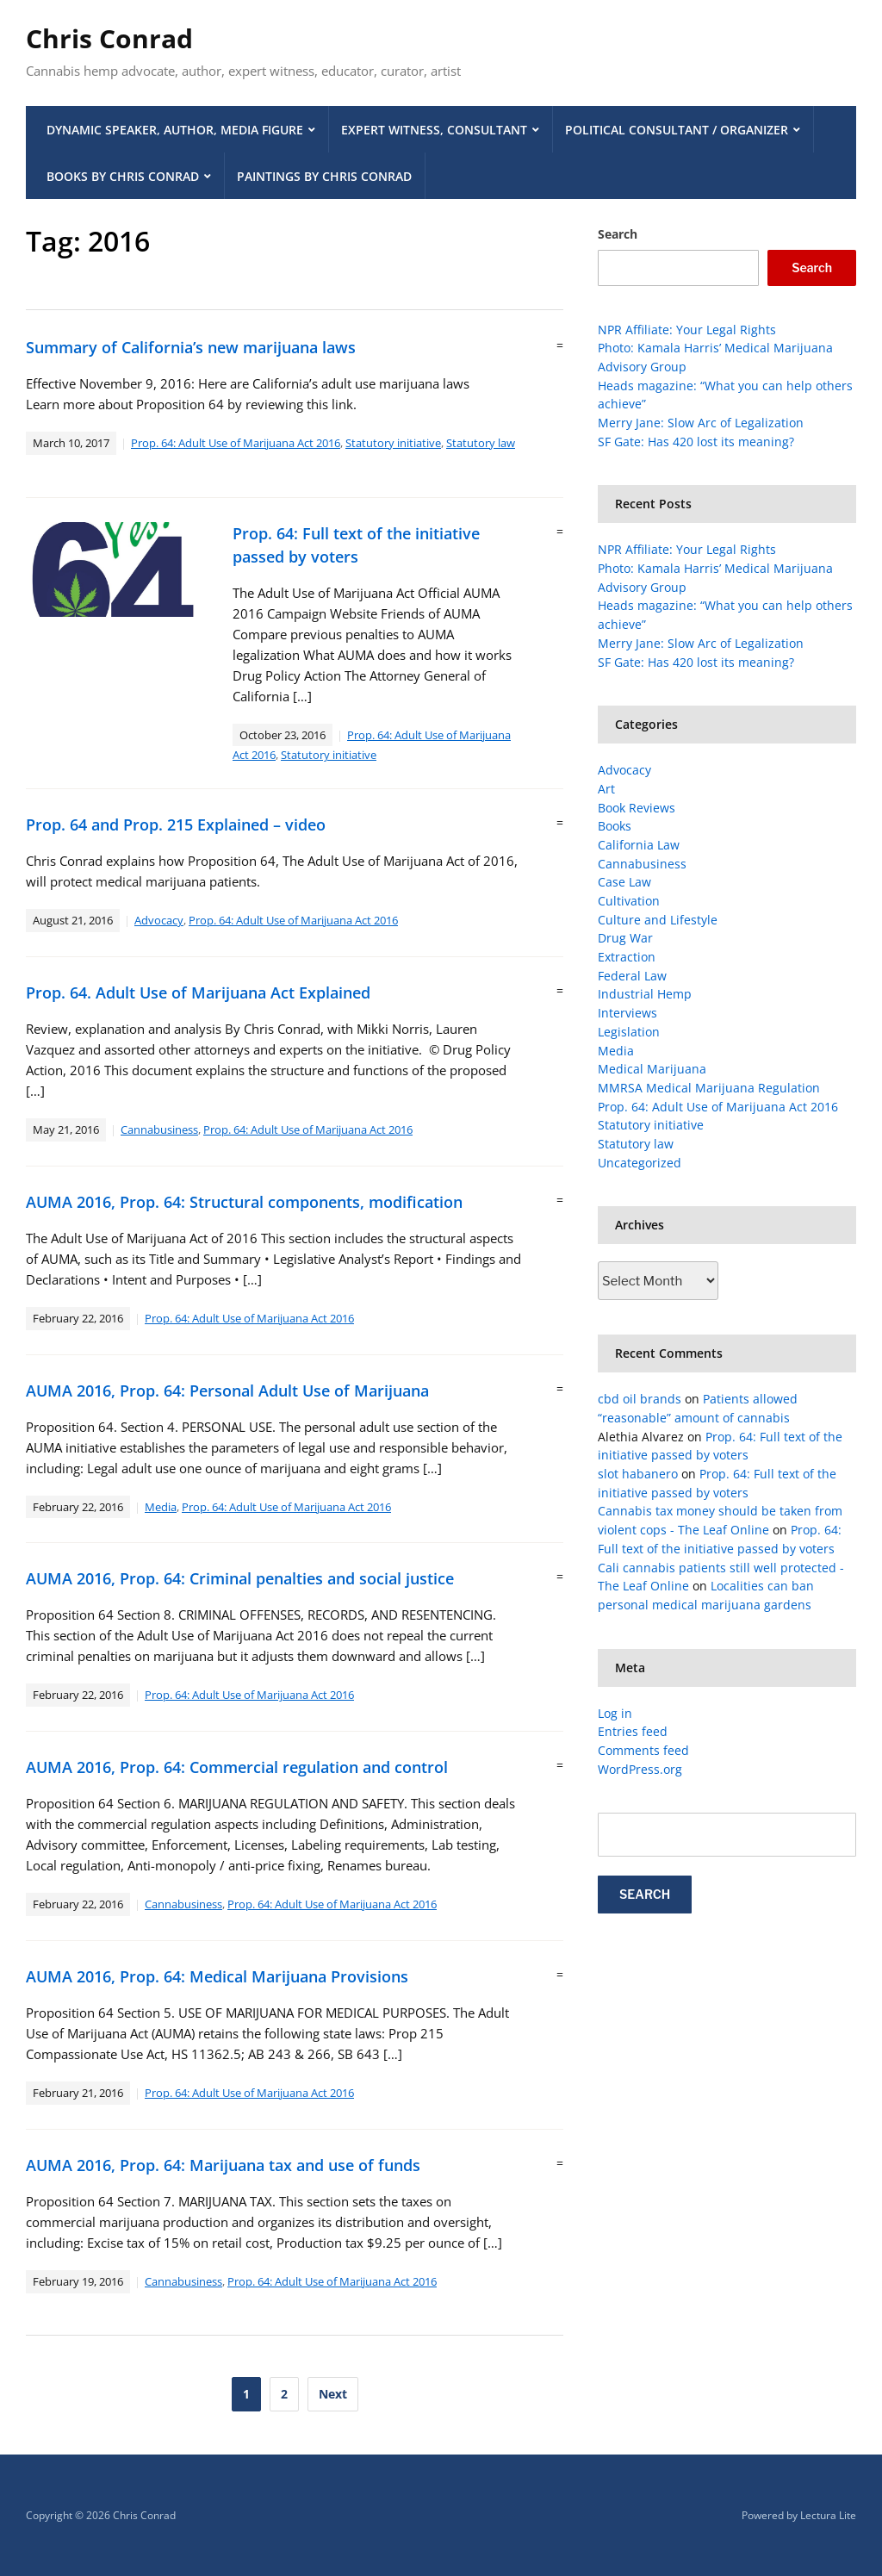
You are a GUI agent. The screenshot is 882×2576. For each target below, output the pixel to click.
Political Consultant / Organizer (676, 129)
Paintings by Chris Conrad (324, 176)
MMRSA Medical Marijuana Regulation (709, 1088)
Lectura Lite (828, 2515)
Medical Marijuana (652, 1069)
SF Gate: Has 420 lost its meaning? (696, 441)
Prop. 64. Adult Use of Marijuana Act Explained (198, 992)
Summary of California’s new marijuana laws (191, 347)
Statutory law (480, 443)
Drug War (625, 938)
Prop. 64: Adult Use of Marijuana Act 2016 (235, 443)
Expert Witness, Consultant (434, 129)
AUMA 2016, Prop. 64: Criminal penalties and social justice (240, 1578)
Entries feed (633, 1731)
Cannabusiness (159, 1129)
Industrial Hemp (645, 994)
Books (614, 826)
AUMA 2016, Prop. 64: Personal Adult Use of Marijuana (227, 1390)
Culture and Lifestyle (657, 920)
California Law (639, 845)
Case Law (624, 882)
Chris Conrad (109, 38)
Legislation (629, 1032)
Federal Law (632, 976)
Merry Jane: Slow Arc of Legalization (701, 422)
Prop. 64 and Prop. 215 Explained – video (176, 824)
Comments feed (643, 1750)
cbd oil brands (639, 1399)
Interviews (627, 1013)
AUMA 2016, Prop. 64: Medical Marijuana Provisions (217, 1976)
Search (617, 234)
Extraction (626, 957)
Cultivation (629, 901)
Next (333, 2394)
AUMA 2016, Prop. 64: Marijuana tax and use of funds (223, 2165)
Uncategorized (639, 1162)
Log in (615, 1713)
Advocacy (158, 920)
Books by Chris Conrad (123, 176)
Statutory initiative (393, 443)
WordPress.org (640, 1769)
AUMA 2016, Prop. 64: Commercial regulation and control (237, 1767)
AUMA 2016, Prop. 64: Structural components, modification (244, 1202)
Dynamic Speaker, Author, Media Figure (175, 129)
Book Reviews (636, 808)
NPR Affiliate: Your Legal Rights (687, 329)
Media (161, 1507)
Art (606, 789)
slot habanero (638, 1473)
